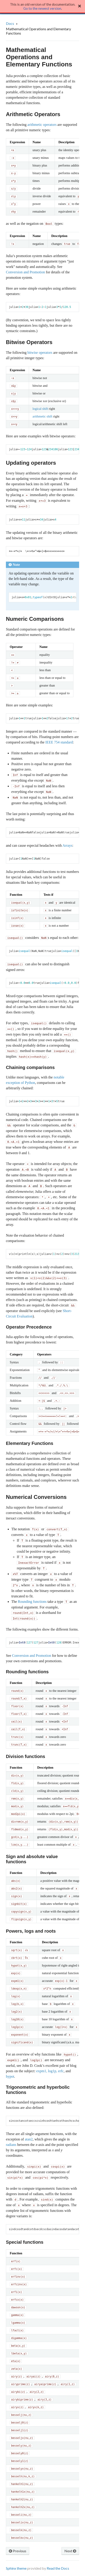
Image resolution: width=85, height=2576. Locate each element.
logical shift (40, 408)
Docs (10, 23)
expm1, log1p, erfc (50, 2071)
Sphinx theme (16, 2568)
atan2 (29, 2139)
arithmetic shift (43, 416)
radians (11, 2145)
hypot (10, 2076)
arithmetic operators (41, 125)
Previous (17, 2551)
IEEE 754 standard (59, 742)
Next (70, 2551)
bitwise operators (39, 352)
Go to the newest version (42, 8)
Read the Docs (58, 2568)
